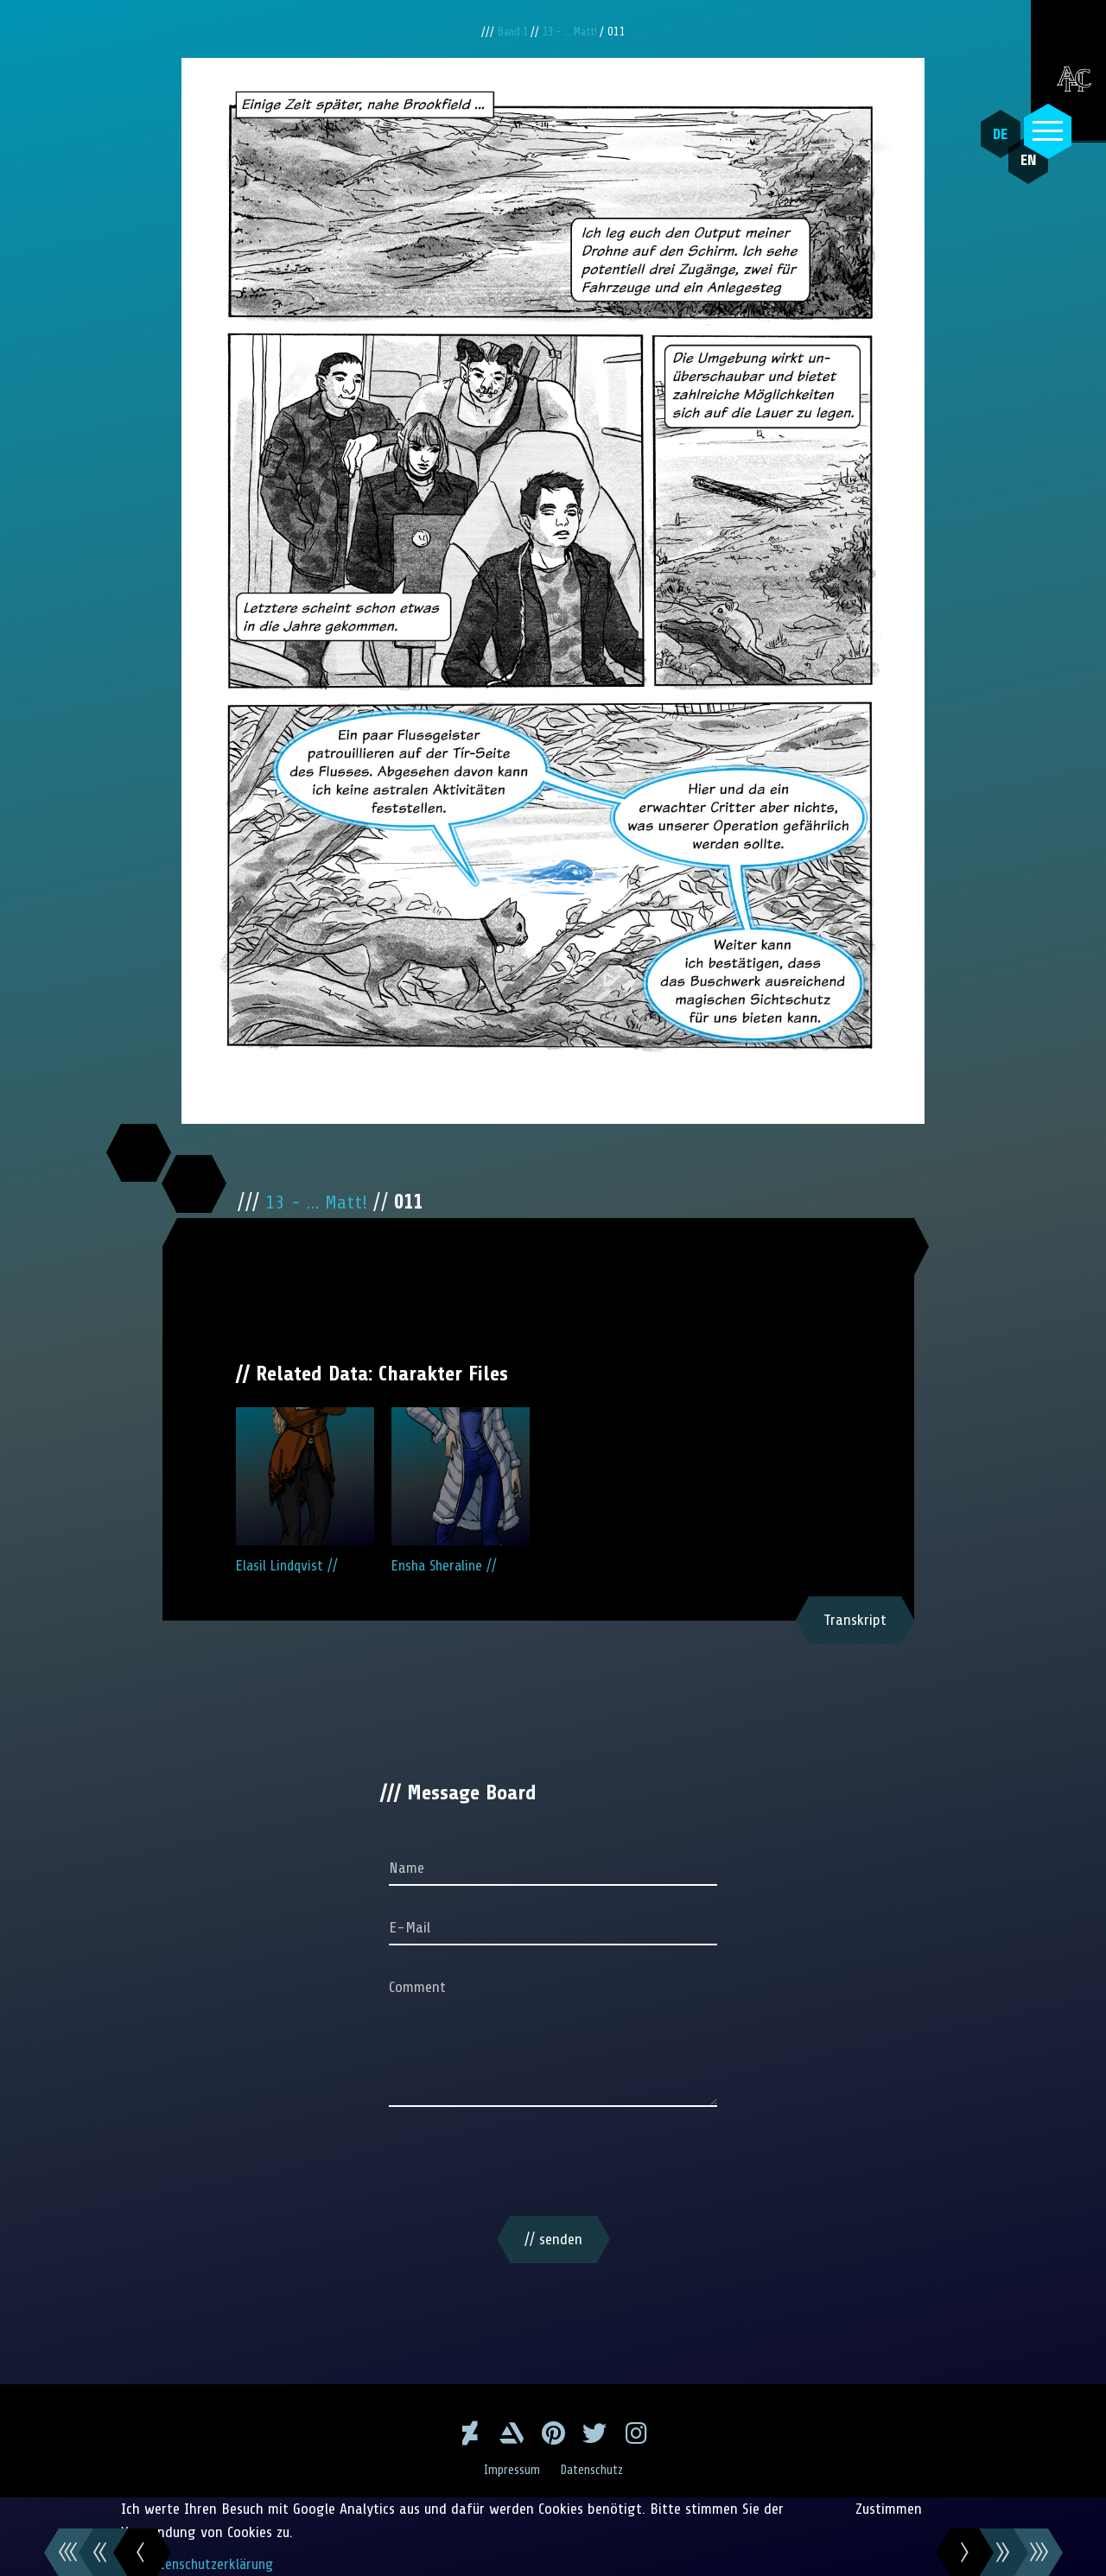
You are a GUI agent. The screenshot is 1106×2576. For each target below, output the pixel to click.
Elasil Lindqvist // (305, 1490)
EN (1015, 173)
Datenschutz (594, 2470)
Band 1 (509, 31)
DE (994, 134)
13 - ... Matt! (573, 31)
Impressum (510, 2470)
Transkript (855, 1619)
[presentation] (553, 2164)
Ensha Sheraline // (460, 1490)
